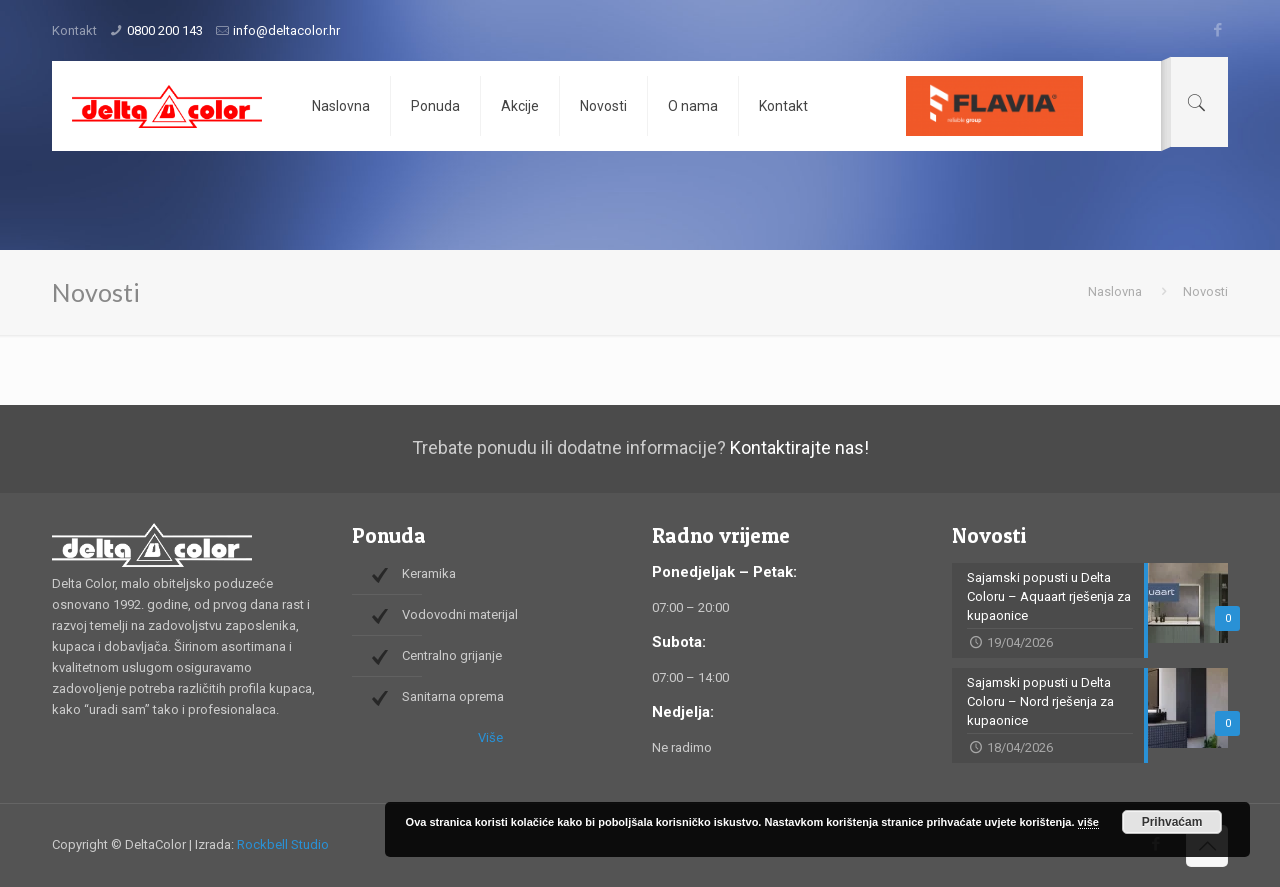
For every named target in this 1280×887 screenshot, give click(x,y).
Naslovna (1115, 291)
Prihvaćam (1172, 822)
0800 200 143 (165, 30)
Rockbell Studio (283, 844)
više (1088, 822)
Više (490, 737)
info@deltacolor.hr (286, 30)
